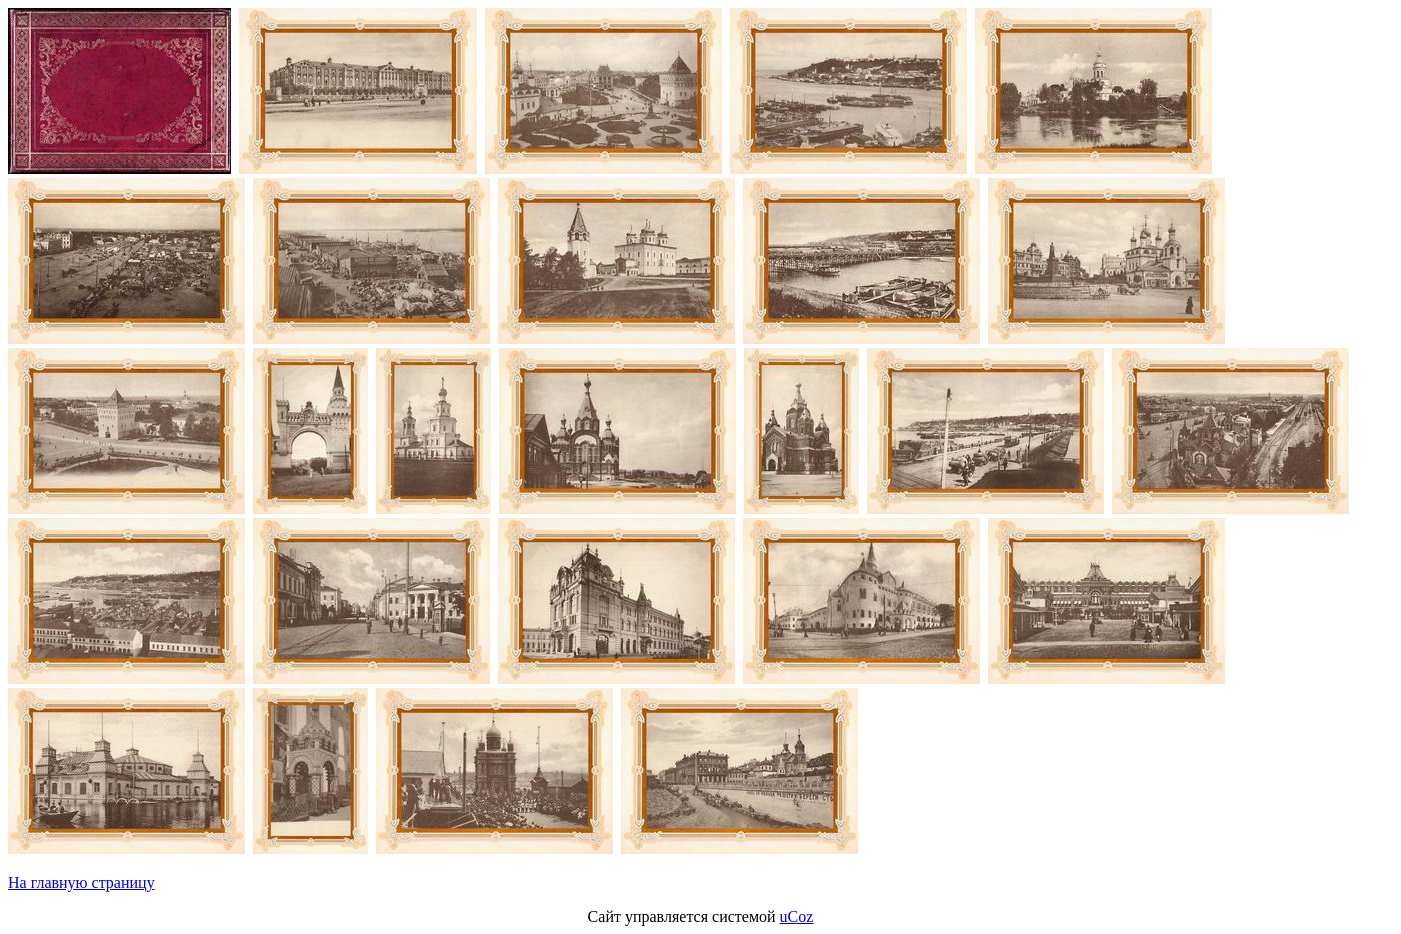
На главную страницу (81, 882)
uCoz (797, 916)
